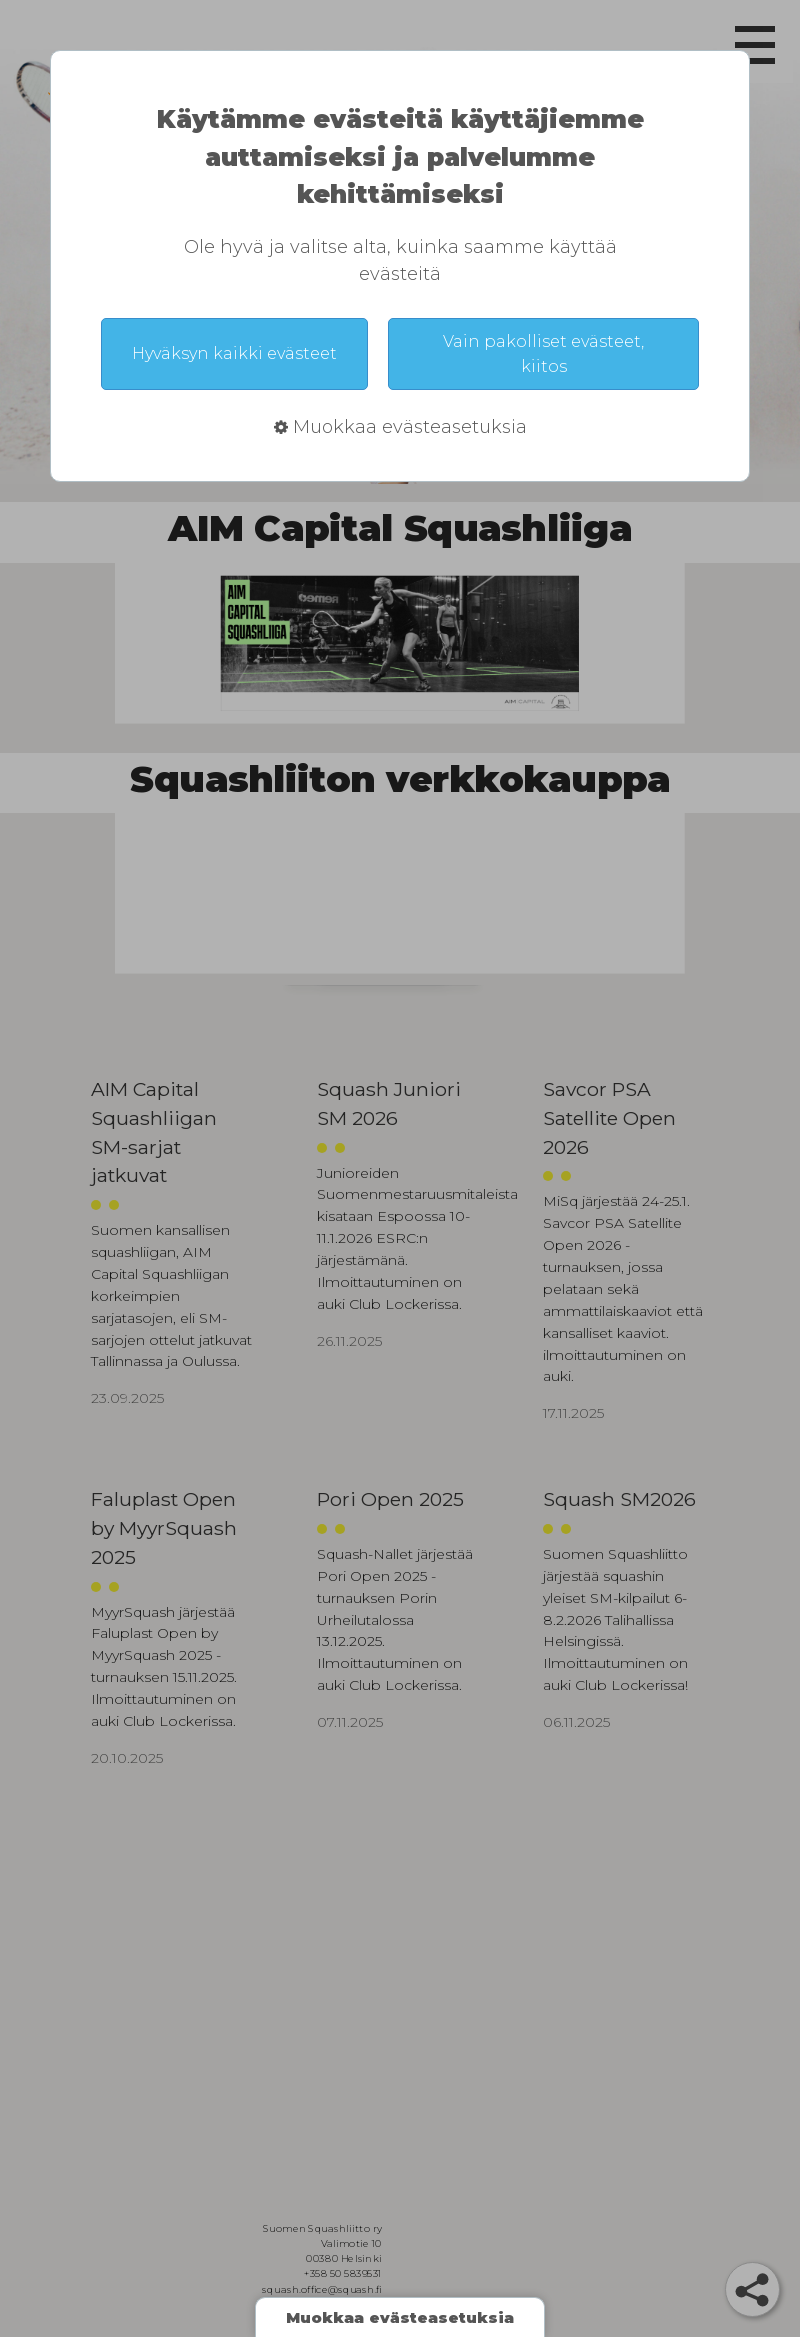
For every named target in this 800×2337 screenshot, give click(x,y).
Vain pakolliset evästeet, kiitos (543, 354)
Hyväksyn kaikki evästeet (234, 353)
